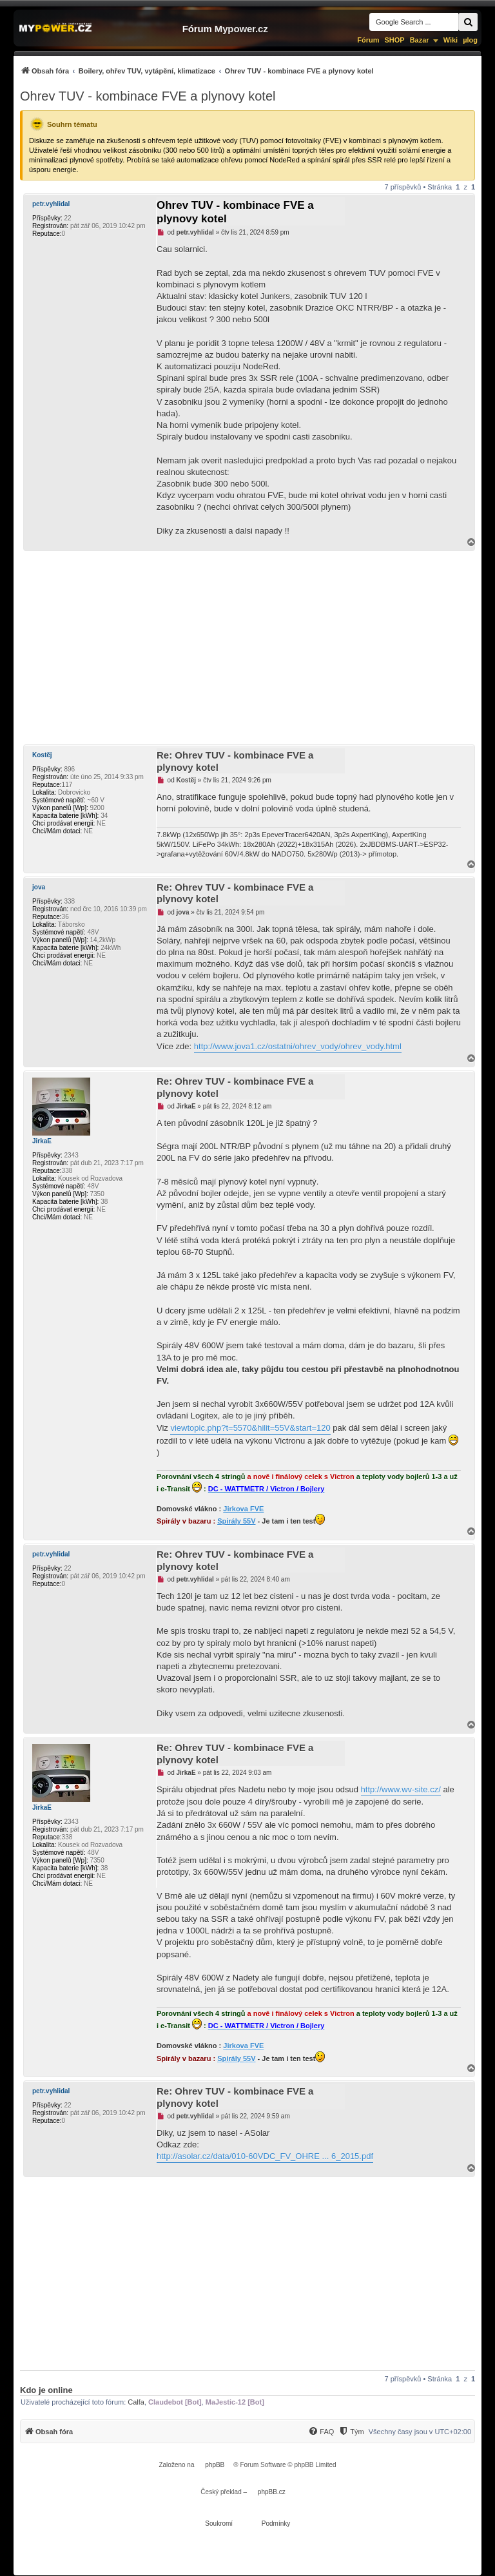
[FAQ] (321, 2431)
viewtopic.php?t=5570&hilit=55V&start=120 (250, 1428)
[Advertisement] (247, 647)
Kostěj (42, 755)
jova (38, 887)
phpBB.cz (272, 2491)
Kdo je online (46, 2390)
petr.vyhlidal (51, 204)
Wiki (450, 40)
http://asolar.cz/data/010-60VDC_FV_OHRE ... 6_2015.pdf (265, 2156)
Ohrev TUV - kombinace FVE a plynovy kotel (147, 96)
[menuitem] (197, 71)
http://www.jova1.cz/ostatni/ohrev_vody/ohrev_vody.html (298, 1046)
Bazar (419, 40)
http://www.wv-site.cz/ (401, 1789)
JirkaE (42, 1141)
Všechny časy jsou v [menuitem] (420, 2432)
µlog (470, 40)
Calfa (136, 2402)
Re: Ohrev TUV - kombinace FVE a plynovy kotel (235, 761)
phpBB (214, 2464)
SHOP (394, 40)
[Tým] (351, 2431)
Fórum (368, 40)
